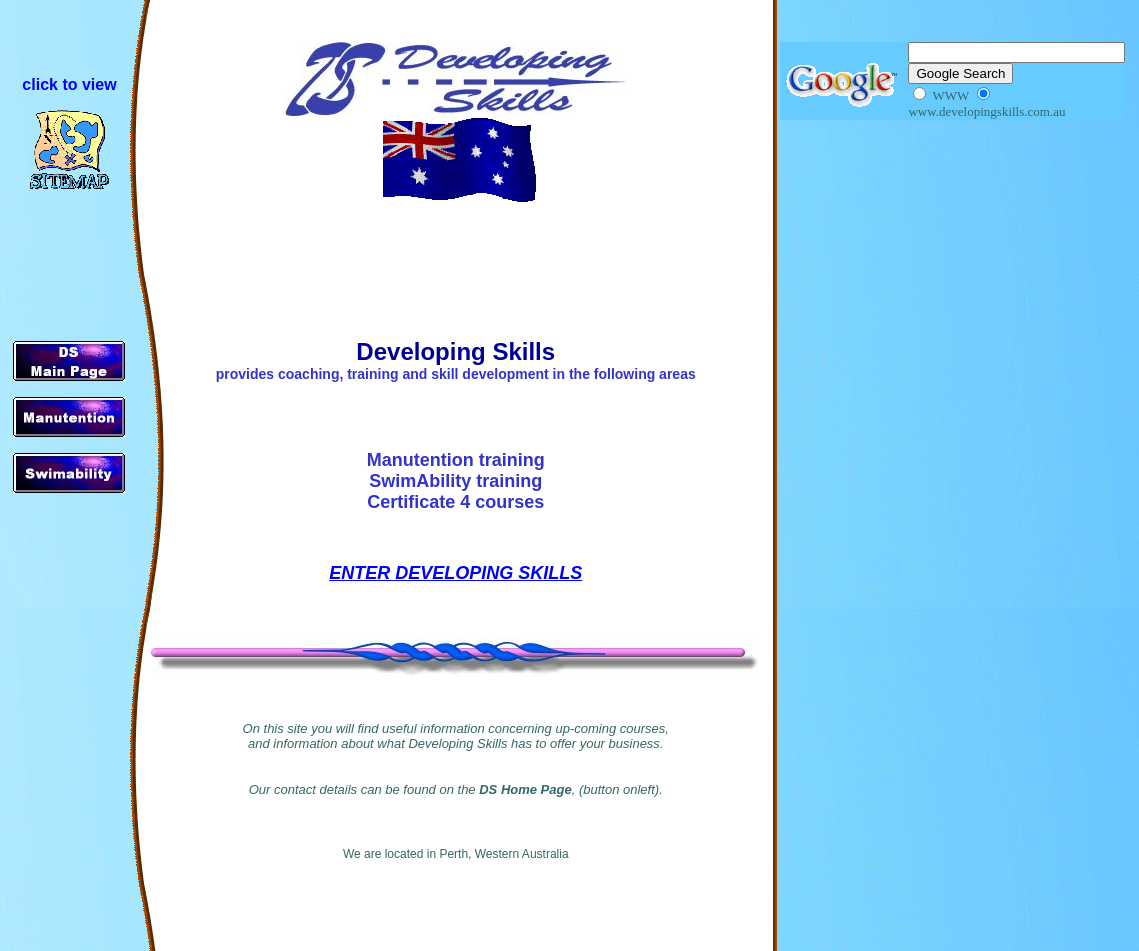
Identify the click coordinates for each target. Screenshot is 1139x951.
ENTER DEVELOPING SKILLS (455, 573)
